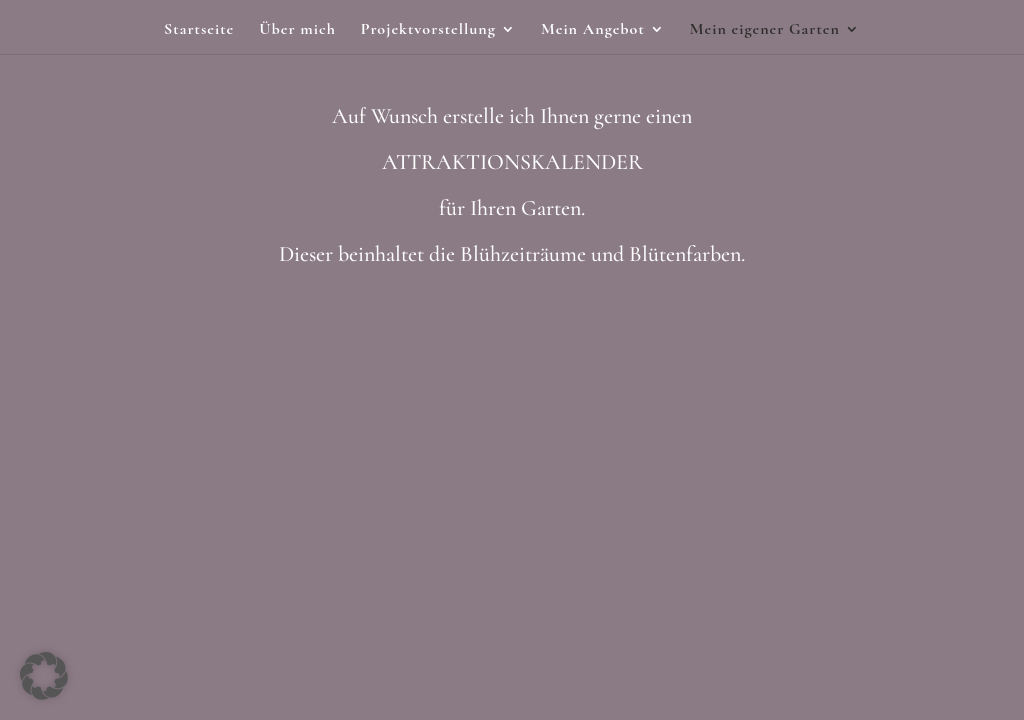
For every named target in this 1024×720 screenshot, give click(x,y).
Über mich (297, 30)
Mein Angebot (593, 30)
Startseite (199, 30)
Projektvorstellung (428, 30)
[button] (44, 676)
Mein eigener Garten (765, 30)
